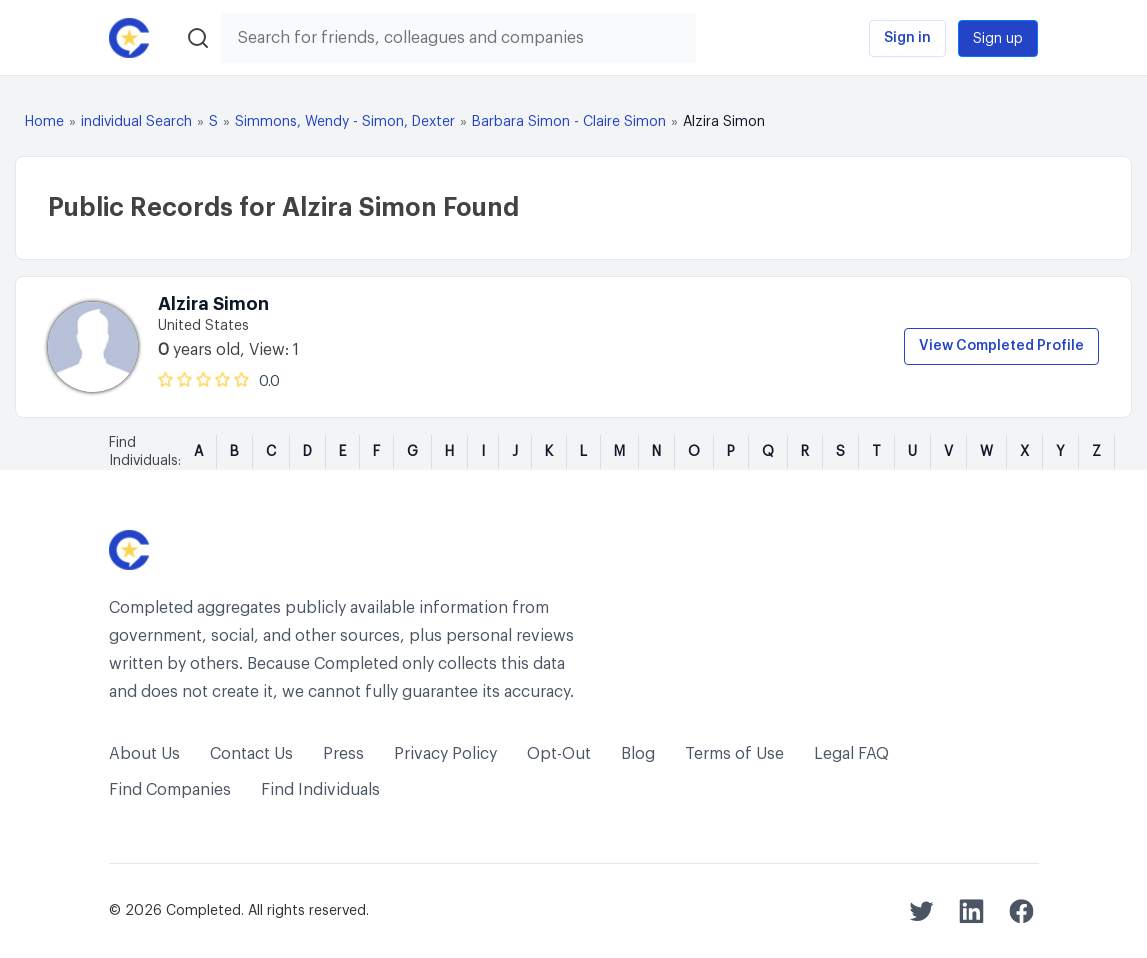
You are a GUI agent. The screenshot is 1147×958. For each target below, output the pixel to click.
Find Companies (170, 790)
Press (343, 754)
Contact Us (251, 754)
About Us (144, 754)
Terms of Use (734, 754)
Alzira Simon (213, 304)
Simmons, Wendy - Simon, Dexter (345, 122)
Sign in (907, 38)
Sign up (998, 39)
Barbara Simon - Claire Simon (569, 122)
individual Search (136, 122)
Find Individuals (320, 790)
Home (44, 122)
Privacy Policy (445, 754)
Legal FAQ (851, 754)
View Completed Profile (1001, 346)
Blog (638, 754)
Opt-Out (559, 754)
